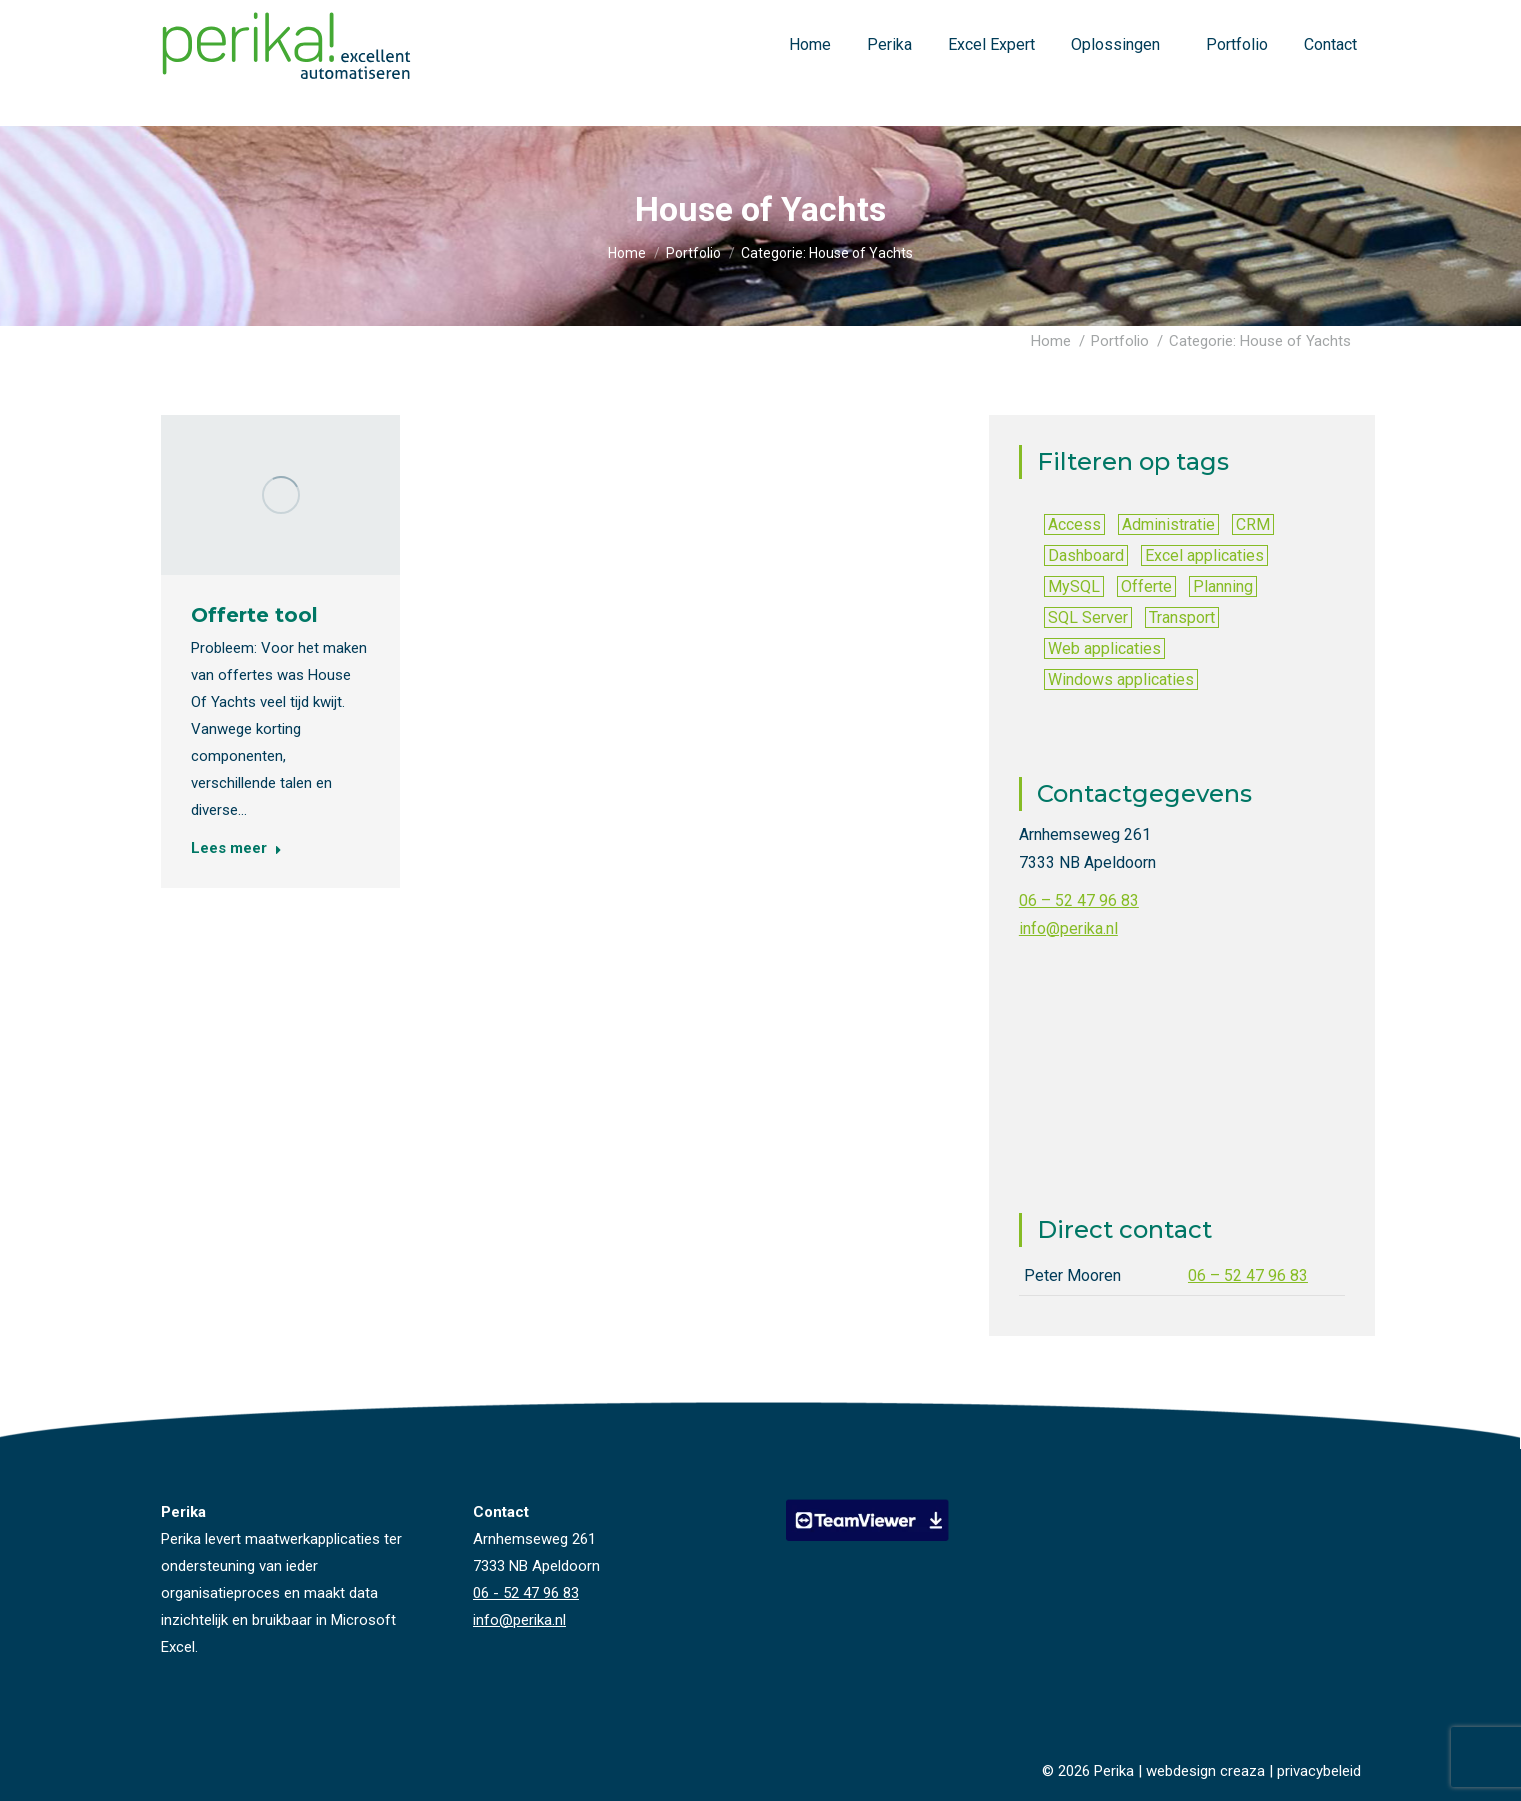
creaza (1242, 1771)
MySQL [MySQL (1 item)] (1074, 586)
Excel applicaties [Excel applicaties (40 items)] (1204, 555)
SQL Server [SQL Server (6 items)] (1088, 617)
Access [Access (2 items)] (1074, 524)
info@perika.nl (1319, 18)
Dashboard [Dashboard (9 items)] (1086, 555)
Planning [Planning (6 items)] (1223, 586)
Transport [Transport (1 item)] (1182, 617)
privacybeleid (1319, 1771)
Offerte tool (254, 614)
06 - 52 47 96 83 (1217, 18)
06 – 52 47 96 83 (1079, 900)
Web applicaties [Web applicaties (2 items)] (1104, 648)
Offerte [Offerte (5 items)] (1146, 586)
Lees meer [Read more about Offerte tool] (236, 847)
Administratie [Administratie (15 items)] (1168, 524)
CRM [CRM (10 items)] (1253, 524)
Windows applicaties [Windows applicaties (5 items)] (1121, 679)
